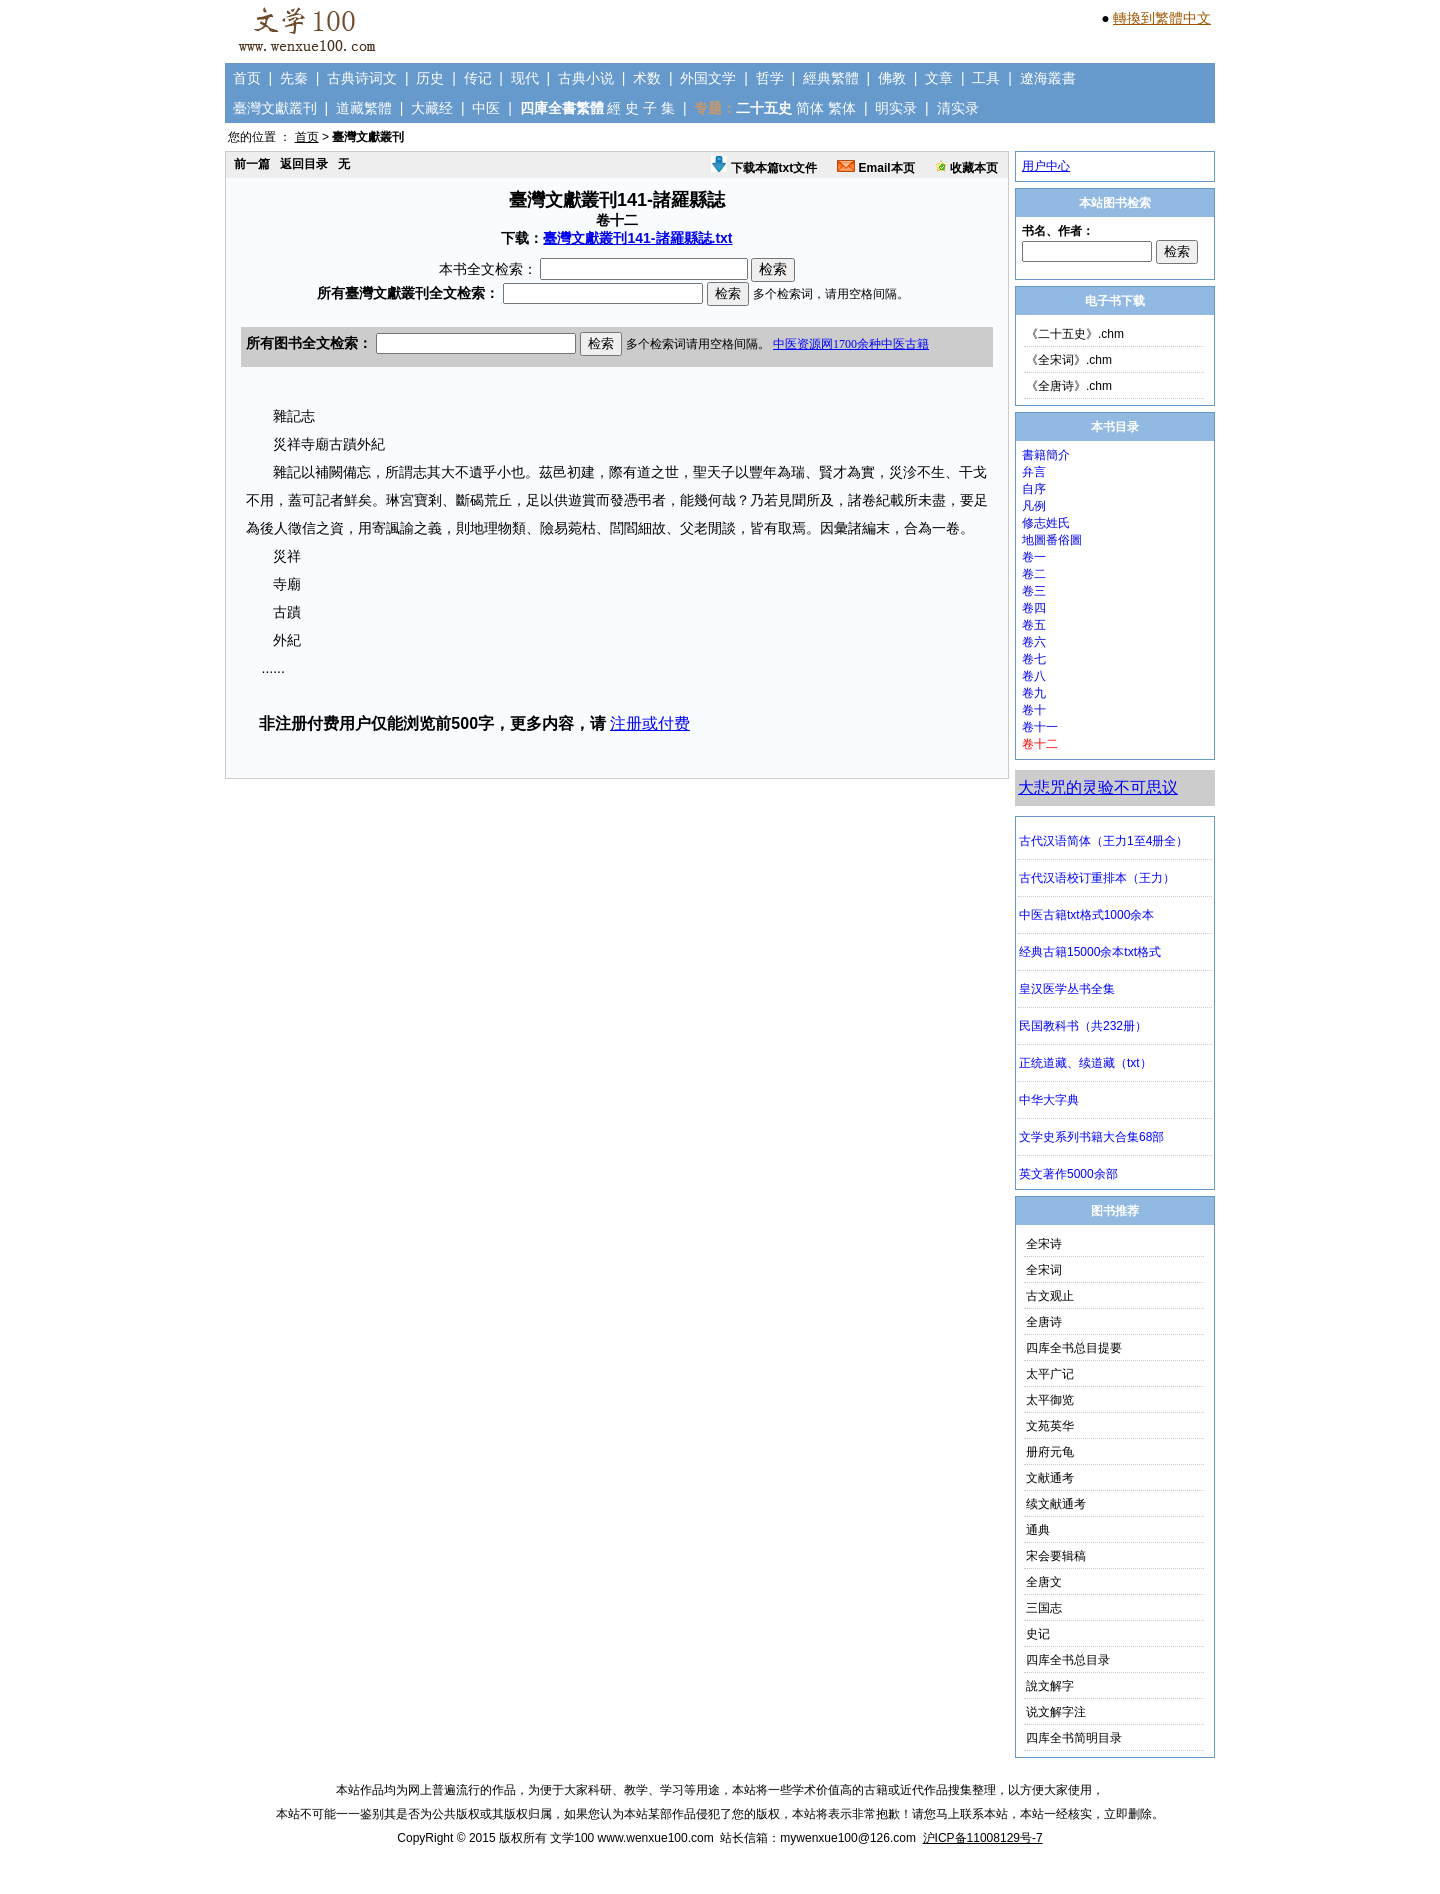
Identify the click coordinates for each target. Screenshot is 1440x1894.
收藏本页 (966, 168)
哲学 (770, 78)
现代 (525, 78)
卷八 (1034, 676)
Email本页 (875, 168)
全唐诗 (1044, 1322)
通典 (1038, 1530)
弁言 (1034, 472)
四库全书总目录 (1068, 1660)
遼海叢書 (1048, 78)
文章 (939, 78)
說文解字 (1050, 1686)
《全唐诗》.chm (1069, 386)
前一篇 (252, 164)
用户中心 (1046, 166)
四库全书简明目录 (1074, 1738)
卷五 (1034, 625)
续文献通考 (1056, 1504)
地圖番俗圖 (1052, 540)
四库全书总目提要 (1074, 1348)
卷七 (1034, 659)
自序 (1034, 489)
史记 (1038, 1634)
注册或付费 (650, 723)
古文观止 (1050, 1296)
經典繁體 (831, 78)
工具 (986, 78)
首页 (247, 78)
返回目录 (304, 164)
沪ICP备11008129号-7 (983, 1838)
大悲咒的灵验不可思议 (1098, 787)
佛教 (892, 78)
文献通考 (1050, 1478)
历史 (430, 78)
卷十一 (1040, 727)
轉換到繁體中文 (1162, 18)
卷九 (1034, 693)
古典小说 (586, 78)
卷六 (1034, 642)
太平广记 (1050, 1374)
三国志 (1044, 1608)
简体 (810, 108)
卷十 (1034, 710)
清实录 (958, 108)
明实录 (896, 108)
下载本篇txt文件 (764, 168)
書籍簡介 (1046, 455)
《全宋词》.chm (1069, 360)
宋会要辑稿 (1056, 1556)
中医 (486, 108)
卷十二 (1040, 744)
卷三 (1034, 591)
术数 (647, 78)
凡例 (1034, 506)
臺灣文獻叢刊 (275, 108)
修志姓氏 (1046, 523)
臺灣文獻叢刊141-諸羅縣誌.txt (637, 238)
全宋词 (1044, 1270)
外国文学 (708, 78)
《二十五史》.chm (1075, 334)
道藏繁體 (364, 108)
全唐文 (1044, 1582)
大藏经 (432, 108)
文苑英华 (1050, 1426)
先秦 (294, 78)
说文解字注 (1056, 1712)
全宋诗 (1044, 1244)
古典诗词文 (362, 78)
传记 (478, 78)
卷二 (1034, 574)
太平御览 (1050, 1400)
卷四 (1034, 608)
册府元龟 (1050, 1452)
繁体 (842, 108)
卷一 (1034, 557)
